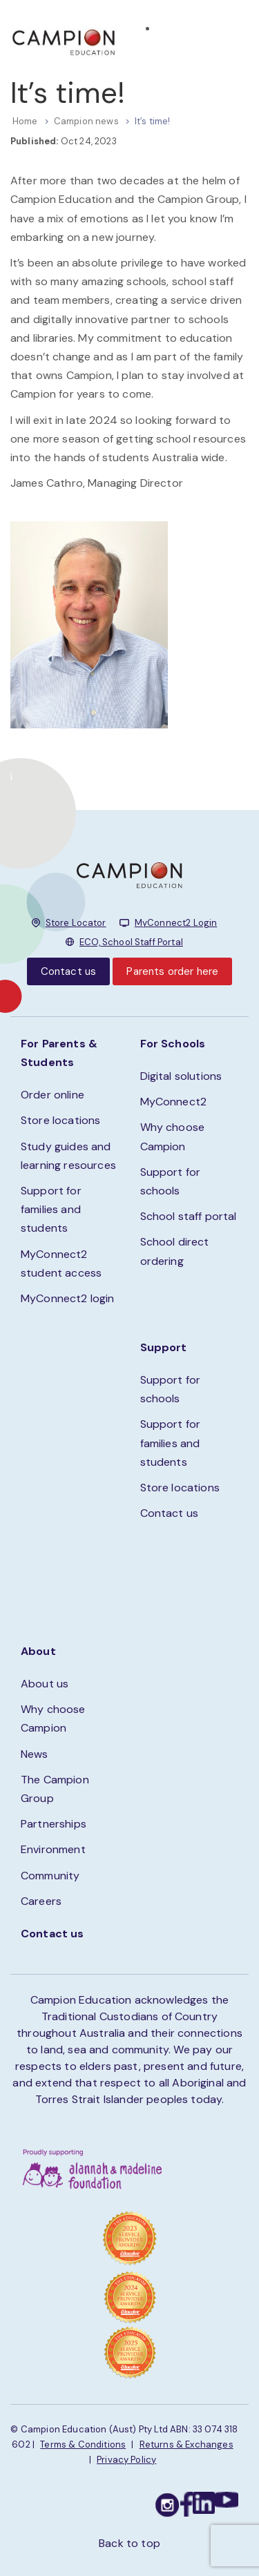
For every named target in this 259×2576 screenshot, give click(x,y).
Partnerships (53, 1824)
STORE (174, 48)
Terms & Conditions (83, 2444)
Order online (52, 1094)
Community (50, 1875)
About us (44, 1683)
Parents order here (172, 971)
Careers (41, 1901)
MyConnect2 (173, 1101)
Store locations (60, 1120)
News (34, 1754)
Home (25, 121)
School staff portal (188, 1216)
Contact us (69, 971)
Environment (53, 1849)
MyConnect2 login (68, 1298)
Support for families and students (51, 1209)
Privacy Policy (126, 2460)
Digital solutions (181, 1076)
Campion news (86, 121)
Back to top (129, 2543)
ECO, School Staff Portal (131, 942)
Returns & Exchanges (186, 2444)
